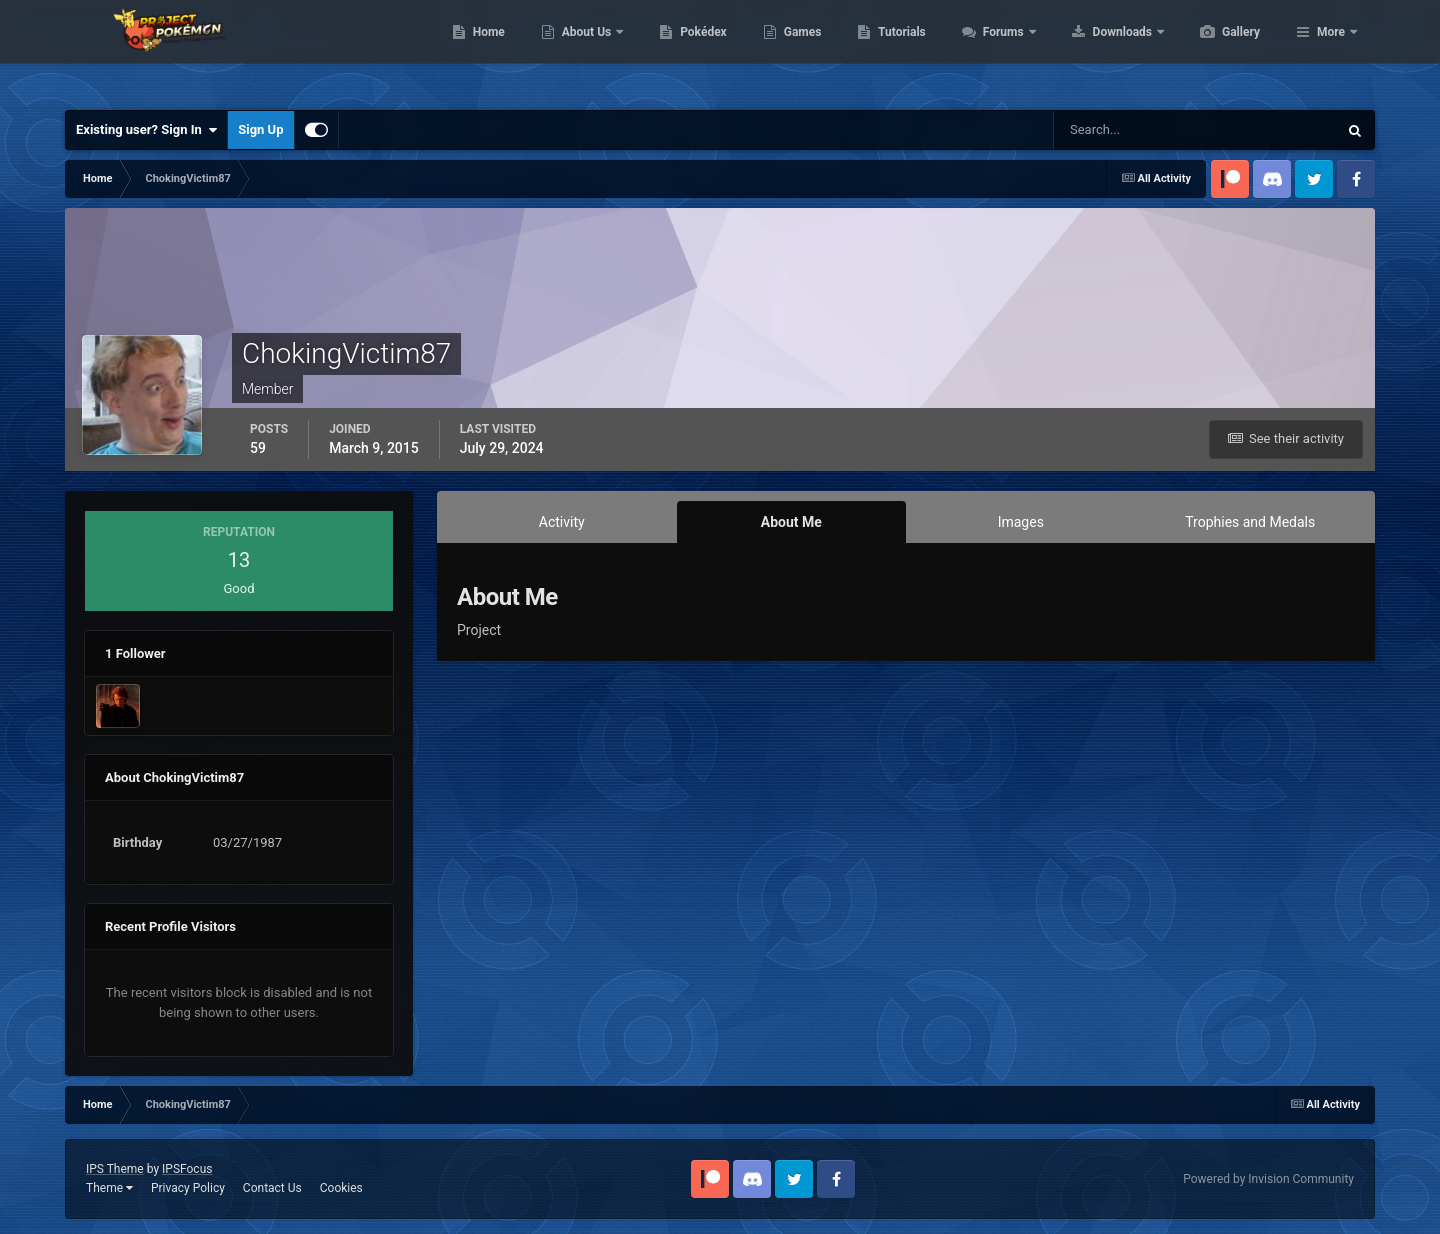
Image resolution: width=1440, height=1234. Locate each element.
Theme (109, 1188)
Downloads (1218, 50)
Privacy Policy (188, 1188)
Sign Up (260, 129)
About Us (682, 50)
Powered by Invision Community (1268, 1179)
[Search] (1134, 130)
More (1331, 50)
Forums (1099, 50)
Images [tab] (1021, 522)
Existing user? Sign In (146, 130)
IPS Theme (115, 1169)
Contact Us (272, 1188)
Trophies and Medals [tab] (1250, 522)
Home (583, 50)
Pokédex (798, 50)
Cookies (341, 1188)
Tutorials (996, 50)
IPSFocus (187, 1169)
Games (897, 50)
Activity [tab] (562, 522)
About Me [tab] (791, 522)
